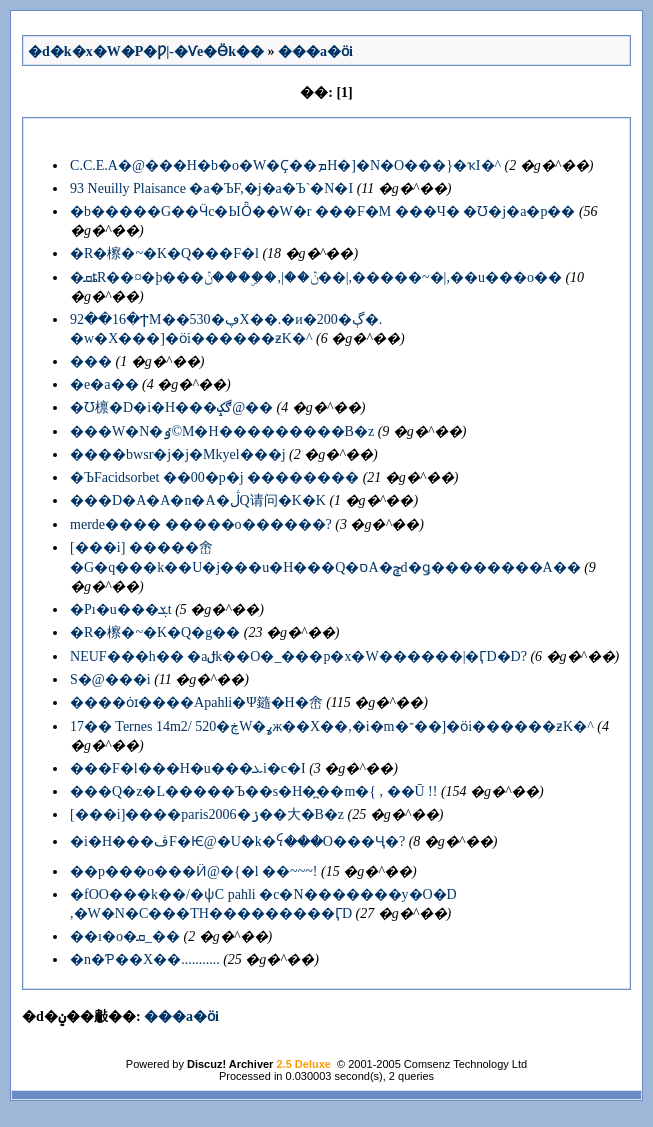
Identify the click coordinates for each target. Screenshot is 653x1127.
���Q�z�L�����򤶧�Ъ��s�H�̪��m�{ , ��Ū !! (253, 791)
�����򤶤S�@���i (110, 679)
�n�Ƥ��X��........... (145, 959)
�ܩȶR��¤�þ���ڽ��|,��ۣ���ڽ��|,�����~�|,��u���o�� (316, 277)
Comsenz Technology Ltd (465, 1064)
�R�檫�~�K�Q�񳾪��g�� (155, 632)
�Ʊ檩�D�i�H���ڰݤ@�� (171, 407)
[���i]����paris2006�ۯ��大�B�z (207, 814)
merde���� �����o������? (201, 524)
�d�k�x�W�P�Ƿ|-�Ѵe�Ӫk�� (146, 51)
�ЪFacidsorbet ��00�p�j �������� (214, 477)
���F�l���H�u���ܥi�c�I (188, 768)
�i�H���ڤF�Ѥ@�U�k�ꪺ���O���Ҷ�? (237, 841)
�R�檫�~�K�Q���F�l (164, 253)
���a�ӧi (315, 51)
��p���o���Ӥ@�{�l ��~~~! (193, 871)
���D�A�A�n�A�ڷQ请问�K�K (198, 500)
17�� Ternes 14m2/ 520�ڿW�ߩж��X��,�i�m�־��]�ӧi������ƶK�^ (332, 726)
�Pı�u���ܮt (121, 609)
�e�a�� (104, 384)
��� (91, 361)
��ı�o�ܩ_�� (125, 936)
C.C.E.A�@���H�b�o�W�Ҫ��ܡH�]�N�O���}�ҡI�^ (285, 165)
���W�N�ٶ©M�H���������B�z (222, 431)
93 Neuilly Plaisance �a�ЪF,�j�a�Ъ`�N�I (211, 188)
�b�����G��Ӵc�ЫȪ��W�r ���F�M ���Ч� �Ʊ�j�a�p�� (322, 211)
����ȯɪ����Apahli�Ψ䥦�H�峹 (196, 702)
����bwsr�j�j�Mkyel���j (177, 454)
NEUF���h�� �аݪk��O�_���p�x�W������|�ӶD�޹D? (298, 656)
